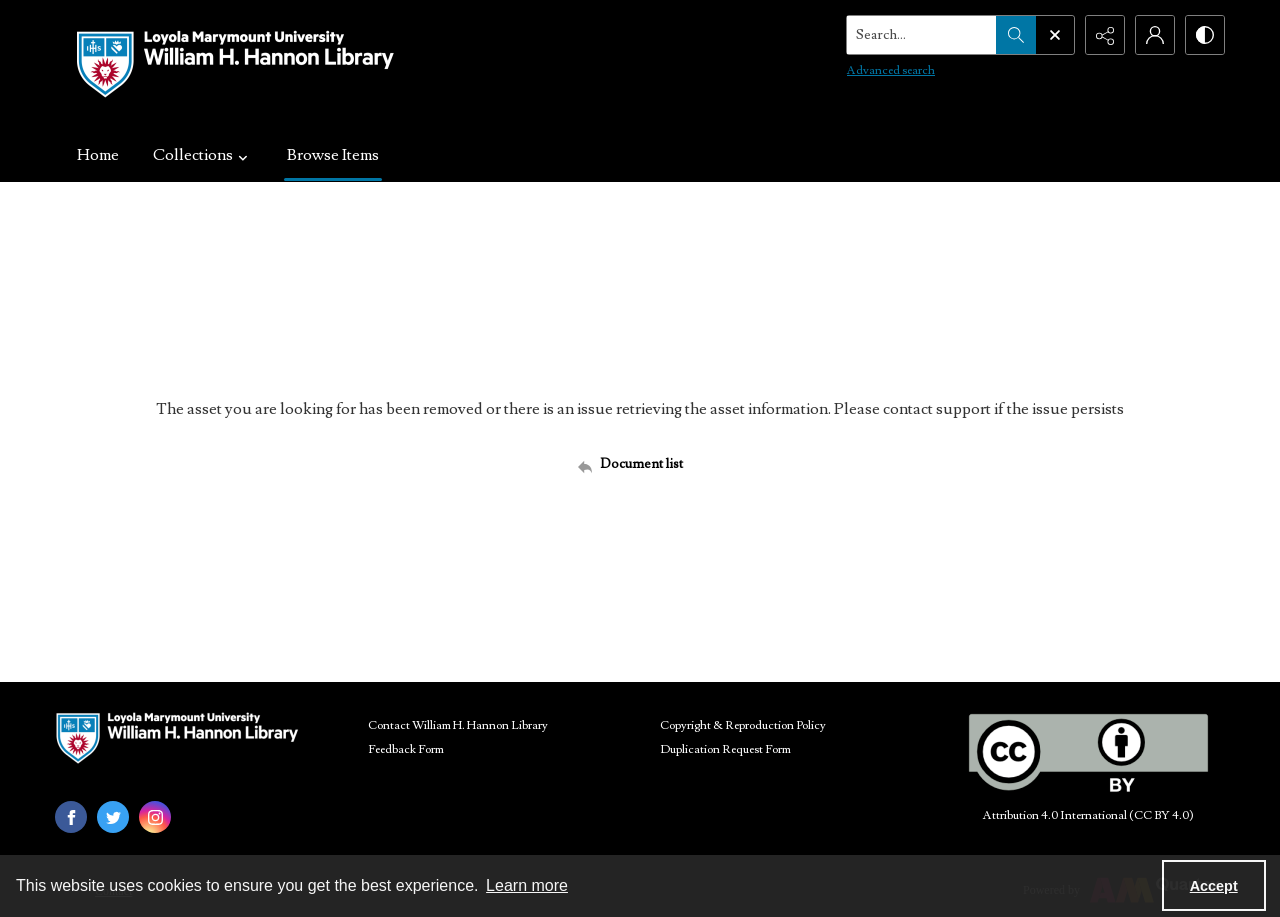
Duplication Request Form (725, 749)
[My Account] (1155, 35)
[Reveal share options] (1105, 35)
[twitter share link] (113, 817)
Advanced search (891, 70)
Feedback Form (406, 749)
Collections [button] (203, 155)
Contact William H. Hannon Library (458, 725)
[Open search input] (1055, 35)
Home (98, 155)
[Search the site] (922, 35)
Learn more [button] (527, 885)
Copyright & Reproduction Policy (743, 725)
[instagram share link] (155, 817)
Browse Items (333, 155)
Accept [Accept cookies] (1214, 886)
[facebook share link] (71, 817)
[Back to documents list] (640, 464)
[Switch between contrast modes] (1205, 35)
